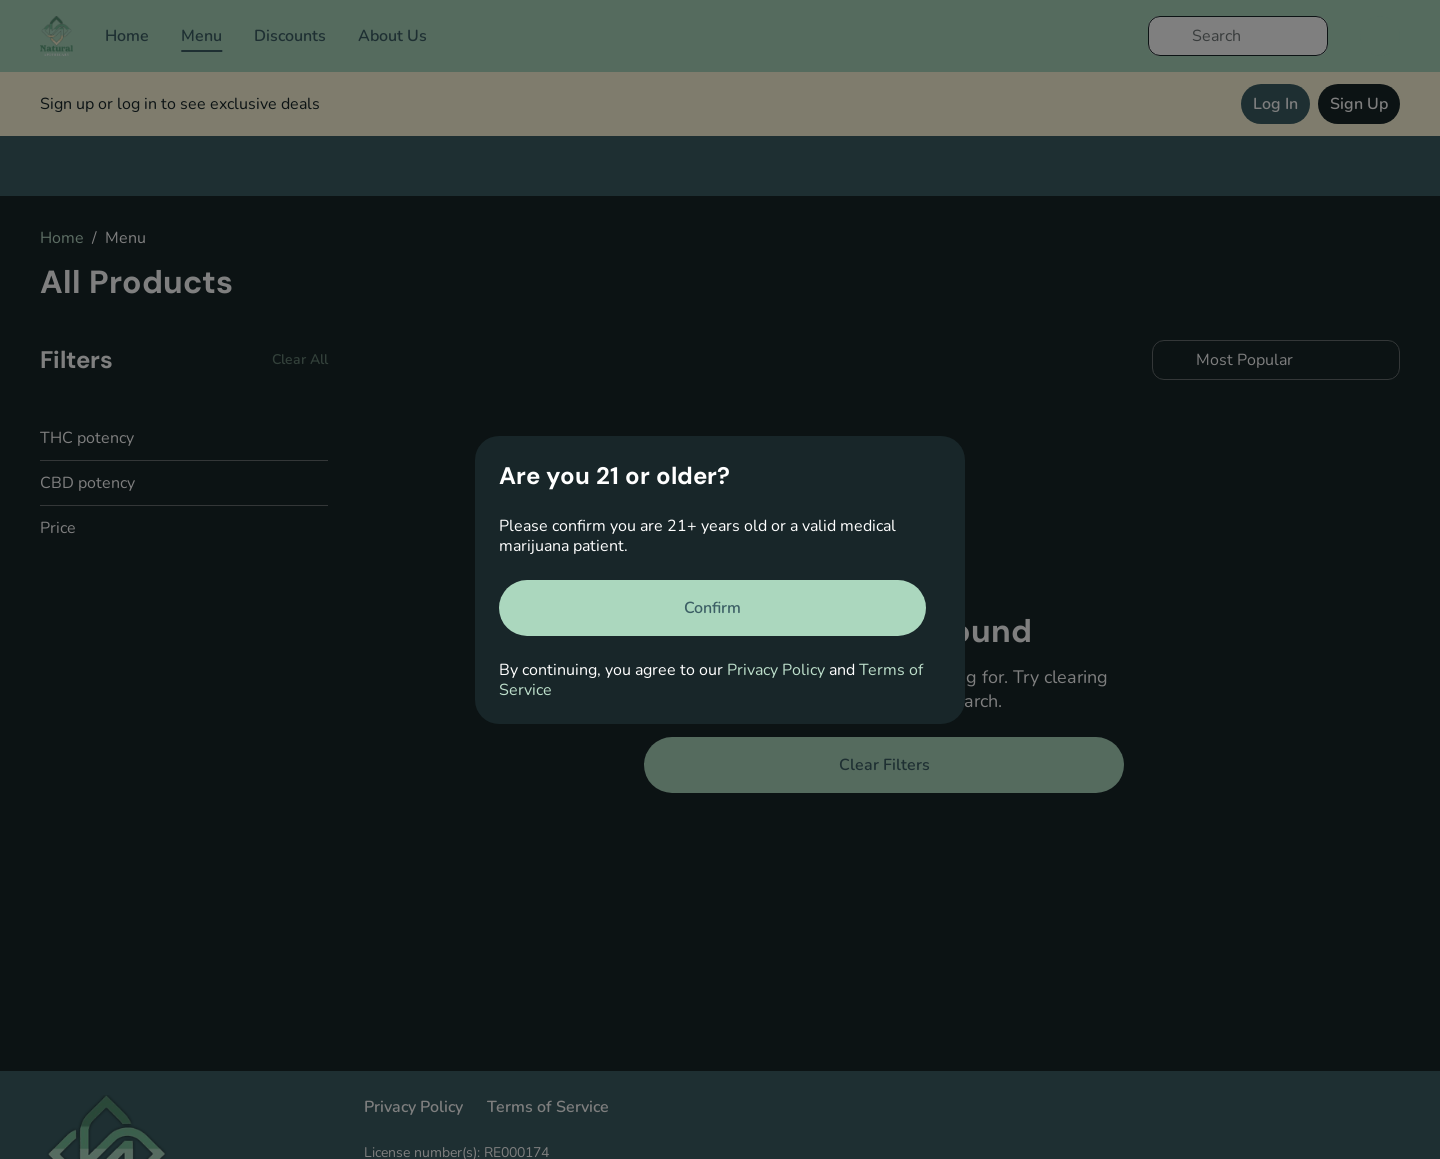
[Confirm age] (712, 608)
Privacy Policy (776, 670)
